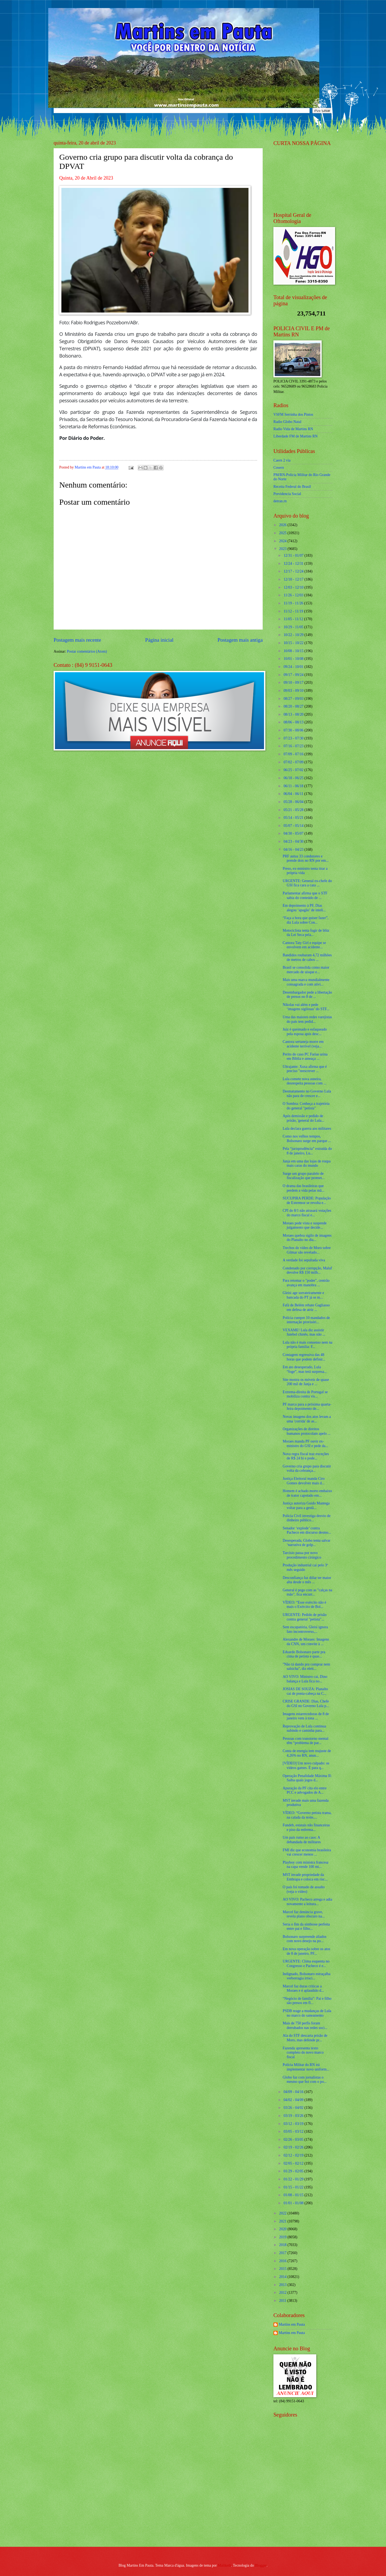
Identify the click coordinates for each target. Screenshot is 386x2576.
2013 (283, 2285)
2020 (283, 2229)
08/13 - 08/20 (294, 714)
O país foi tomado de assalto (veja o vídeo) (304, 1889)
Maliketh (224, 2565)
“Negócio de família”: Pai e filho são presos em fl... (307, 2001)
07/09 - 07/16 (294, 754)
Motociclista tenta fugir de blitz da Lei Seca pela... (306, 932)
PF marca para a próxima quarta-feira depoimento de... (307, 1406)
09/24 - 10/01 (294, 667)
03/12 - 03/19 (294, 2124)
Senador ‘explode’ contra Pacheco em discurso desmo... (307, 1530)
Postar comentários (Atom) (87, 651)
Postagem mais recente (77, 640)
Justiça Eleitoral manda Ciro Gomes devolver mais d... (304, 1481)
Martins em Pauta (292, 2324)
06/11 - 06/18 (294, 786)
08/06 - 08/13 (294, 722)
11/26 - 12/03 (294, 595)
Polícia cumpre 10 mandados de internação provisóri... (306, 1320)
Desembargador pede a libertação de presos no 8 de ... (307, 994)
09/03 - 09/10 (294, 691)
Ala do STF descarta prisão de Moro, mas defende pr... (305, 2038)
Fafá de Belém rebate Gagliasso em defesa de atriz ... (306, 1307)
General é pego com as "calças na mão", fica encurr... (307, 1592)
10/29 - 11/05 (294, 627)
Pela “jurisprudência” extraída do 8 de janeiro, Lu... (307, 1151)
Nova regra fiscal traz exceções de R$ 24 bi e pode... (306, 1456)
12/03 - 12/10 (294, 587)
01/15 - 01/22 (294, 2187)
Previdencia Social (287, 494)
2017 (283, 2253)
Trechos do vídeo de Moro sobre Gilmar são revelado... (307, 1250)
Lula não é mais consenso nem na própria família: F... (307, 1344)
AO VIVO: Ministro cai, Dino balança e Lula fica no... (305, 1679)
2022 (283, 2213)
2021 (283, 2221)
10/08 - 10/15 (294, 651)
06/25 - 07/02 (294, 770)
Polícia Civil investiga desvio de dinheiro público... (307, 1518)
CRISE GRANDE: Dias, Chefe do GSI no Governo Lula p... (306, 1703)
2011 (283, 2301)
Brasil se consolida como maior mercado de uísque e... (306, 969)
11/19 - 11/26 (294, 603)
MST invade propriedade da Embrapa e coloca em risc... (305, 1877)
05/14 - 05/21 (294, 818)
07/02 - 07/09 (294, 762)
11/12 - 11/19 (294, 611)
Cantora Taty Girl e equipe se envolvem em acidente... (304, 945)
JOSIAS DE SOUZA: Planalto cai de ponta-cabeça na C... (305, 1691)
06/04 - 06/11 (294, 794)
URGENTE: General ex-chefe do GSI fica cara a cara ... (307, 883)
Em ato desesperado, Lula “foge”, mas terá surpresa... (305, 1369)
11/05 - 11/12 (294, 619)
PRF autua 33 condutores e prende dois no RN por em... (305, 858)
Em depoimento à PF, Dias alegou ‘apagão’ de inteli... (304, 908)
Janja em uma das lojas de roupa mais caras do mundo (307, 1163)
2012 (283, 2293)
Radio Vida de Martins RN (293, 429)
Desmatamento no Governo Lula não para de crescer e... (307, 1093)
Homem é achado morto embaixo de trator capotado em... (307, 1493)
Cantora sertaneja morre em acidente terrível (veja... (303, 1044)
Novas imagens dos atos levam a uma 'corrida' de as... (307, 1419)
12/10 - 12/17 (294, 579)
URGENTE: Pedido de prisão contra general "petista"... (304, 1617)
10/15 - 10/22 (294, 643)
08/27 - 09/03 (294, 699)
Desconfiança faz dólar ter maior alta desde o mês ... (307, 1580)
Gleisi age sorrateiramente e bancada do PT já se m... (303, 1295)
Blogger (261, 2565)
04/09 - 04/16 (294, 2092)
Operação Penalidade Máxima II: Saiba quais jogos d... (307, 1778)
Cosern (278, 468)
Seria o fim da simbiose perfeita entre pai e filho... (306, 1926)
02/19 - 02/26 (294, 2147)
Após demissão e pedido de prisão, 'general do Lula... (303, 1118)
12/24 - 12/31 (294, 564)
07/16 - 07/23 (294, 746)
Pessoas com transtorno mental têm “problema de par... (305, 1741)
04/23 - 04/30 (294, 841)
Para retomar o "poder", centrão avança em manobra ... (306, 1282)
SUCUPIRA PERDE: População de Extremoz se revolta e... (307, 1200)
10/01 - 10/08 (294, 659)
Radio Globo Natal (287, 422)
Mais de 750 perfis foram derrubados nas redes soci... (305, 2025)
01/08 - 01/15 (294, 2195)
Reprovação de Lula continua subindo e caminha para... (304, 1728)
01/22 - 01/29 (294, 2179)
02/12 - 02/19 (294, 2155)
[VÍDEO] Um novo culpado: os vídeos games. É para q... (306, 1765)
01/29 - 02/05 (294, 2171)
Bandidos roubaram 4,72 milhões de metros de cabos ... (307, 957)
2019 (283, 2237)
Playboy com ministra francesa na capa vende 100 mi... (305, 1864)
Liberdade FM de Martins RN (295, 436)
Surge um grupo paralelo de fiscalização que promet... (303, 1176)
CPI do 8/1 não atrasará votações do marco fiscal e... (307, 1213)
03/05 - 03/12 (294, 2131)
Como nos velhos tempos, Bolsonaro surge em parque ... (307, 1138)
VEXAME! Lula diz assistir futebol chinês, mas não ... (304, 1332)
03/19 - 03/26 (294, 2116)
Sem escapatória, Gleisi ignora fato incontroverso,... (305, 1629)
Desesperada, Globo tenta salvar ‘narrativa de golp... (306, 1542)
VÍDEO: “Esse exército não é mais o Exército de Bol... (304, 1604)
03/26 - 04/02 (294, 2108)
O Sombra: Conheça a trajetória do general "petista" (306, 1106)
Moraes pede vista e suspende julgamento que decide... (304, 1225)
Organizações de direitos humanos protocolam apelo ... (306, 1431)
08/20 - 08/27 (294, 706)
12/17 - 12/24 (294, 571)
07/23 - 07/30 (294, 738)
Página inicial (159, 640)
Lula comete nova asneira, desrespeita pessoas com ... (304, 1081)
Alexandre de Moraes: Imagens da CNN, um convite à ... (306, 1641)
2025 (283, 533)
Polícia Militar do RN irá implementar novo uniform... (306, 2067)
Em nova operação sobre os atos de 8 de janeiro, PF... (306, 1951)
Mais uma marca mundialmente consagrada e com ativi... (306, 982)
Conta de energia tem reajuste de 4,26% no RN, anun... (307, 1753)
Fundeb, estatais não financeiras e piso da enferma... (306, 1827)
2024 (283, 541)
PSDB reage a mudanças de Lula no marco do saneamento (307, 2013)
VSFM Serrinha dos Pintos (293, 414)
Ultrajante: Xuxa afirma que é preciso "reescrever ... (305, 1069)
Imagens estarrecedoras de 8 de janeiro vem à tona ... (306, 1716)
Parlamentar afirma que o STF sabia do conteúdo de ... (305, 895)
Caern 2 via (282, 460)
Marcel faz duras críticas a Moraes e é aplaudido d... (303, 1988)
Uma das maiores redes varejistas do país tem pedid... (307, 1019)
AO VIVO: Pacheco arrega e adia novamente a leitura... (307, 1901)
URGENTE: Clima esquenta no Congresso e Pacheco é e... (306, 1963)
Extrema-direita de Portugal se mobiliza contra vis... (305, 1394)
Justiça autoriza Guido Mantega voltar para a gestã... (306, 1505)
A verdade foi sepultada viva (304, 1260)
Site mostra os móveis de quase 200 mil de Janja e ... (306, 1382)
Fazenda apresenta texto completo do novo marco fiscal (303, 2052)
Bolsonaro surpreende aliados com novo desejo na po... (304, 1939)
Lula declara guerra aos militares (307, 1129)
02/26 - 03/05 (294, 2140)
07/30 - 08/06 (294, 730)
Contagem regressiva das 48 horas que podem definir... (304, 1357)
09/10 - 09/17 (294, 683)
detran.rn (280, 501)
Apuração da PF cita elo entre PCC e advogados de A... (304, 1790)
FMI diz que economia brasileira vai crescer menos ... (307, 1852)
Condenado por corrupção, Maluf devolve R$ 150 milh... (307, 1270)
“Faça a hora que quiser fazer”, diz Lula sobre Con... (305, 920)
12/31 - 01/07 (294, 555)
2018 (283, 2245)
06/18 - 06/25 (294, 778)
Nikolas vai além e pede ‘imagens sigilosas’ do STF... (306, 1007)
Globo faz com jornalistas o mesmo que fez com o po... (304, 2079)
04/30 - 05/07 (294, 833)
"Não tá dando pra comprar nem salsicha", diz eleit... (306, 1666)
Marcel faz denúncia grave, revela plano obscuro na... (304, 1914)
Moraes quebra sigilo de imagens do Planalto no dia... (307, 1237)
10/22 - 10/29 (294, 635)
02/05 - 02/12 (294, 2163)
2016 (283, 2261)
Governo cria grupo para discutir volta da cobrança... (307, 1468)
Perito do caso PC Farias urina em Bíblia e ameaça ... (305, 1056)
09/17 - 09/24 (294, 675)
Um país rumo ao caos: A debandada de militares (302, 1839)
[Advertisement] (306, 2503)
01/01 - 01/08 (294, 2203)
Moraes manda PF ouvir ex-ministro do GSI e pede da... (305, 1443)
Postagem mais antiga (240, 640)
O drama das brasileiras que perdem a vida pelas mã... (303, 1188)
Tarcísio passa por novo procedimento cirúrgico (302, 1555)
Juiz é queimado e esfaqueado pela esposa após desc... (305, 1031)
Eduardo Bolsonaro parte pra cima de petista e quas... (304, 1654)
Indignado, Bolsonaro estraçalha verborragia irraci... (306, 1976)
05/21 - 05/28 (294, 810)
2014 (283, 2277)
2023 (283, 549)
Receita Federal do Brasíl (292, 487)
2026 (283, 525)
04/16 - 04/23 (294, 849)
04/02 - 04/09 (294, 2100)
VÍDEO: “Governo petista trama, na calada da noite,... (307, 1815)
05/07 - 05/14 (294, 826)
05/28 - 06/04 (294, 802)
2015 (283, 2269)
